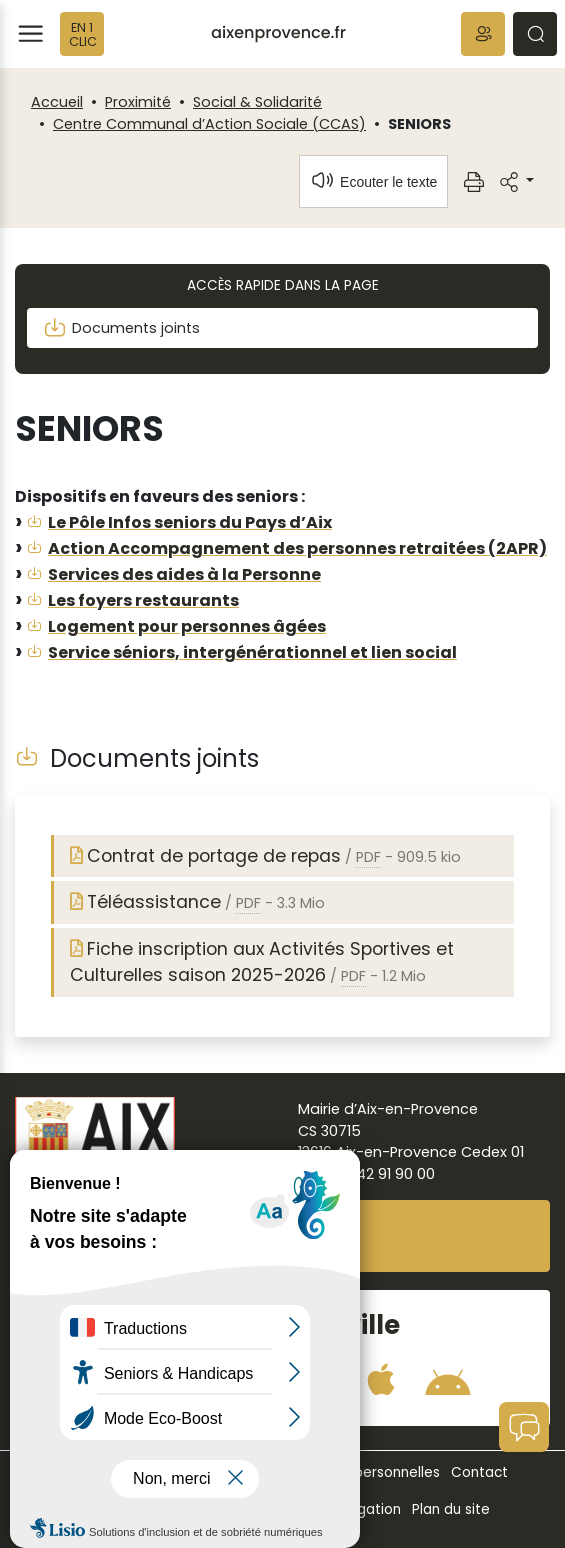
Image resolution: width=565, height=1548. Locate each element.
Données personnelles (365, 1472)
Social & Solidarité (257, 102)
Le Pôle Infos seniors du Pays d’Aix (190, 522)
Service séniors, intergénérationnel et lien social (252, 652)
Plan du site (451, 1509)
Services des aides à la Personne (184, 574)
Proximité (138, 102)
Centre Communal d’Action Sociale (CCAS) (209, 124)
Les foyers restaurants (143, 600)
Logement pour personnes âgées (187, 626)
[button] (483, 34)
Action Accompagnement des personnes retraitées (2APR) (297, 548)
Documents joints (121, 328)
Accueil (57, 102)
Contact (479, 1472)
